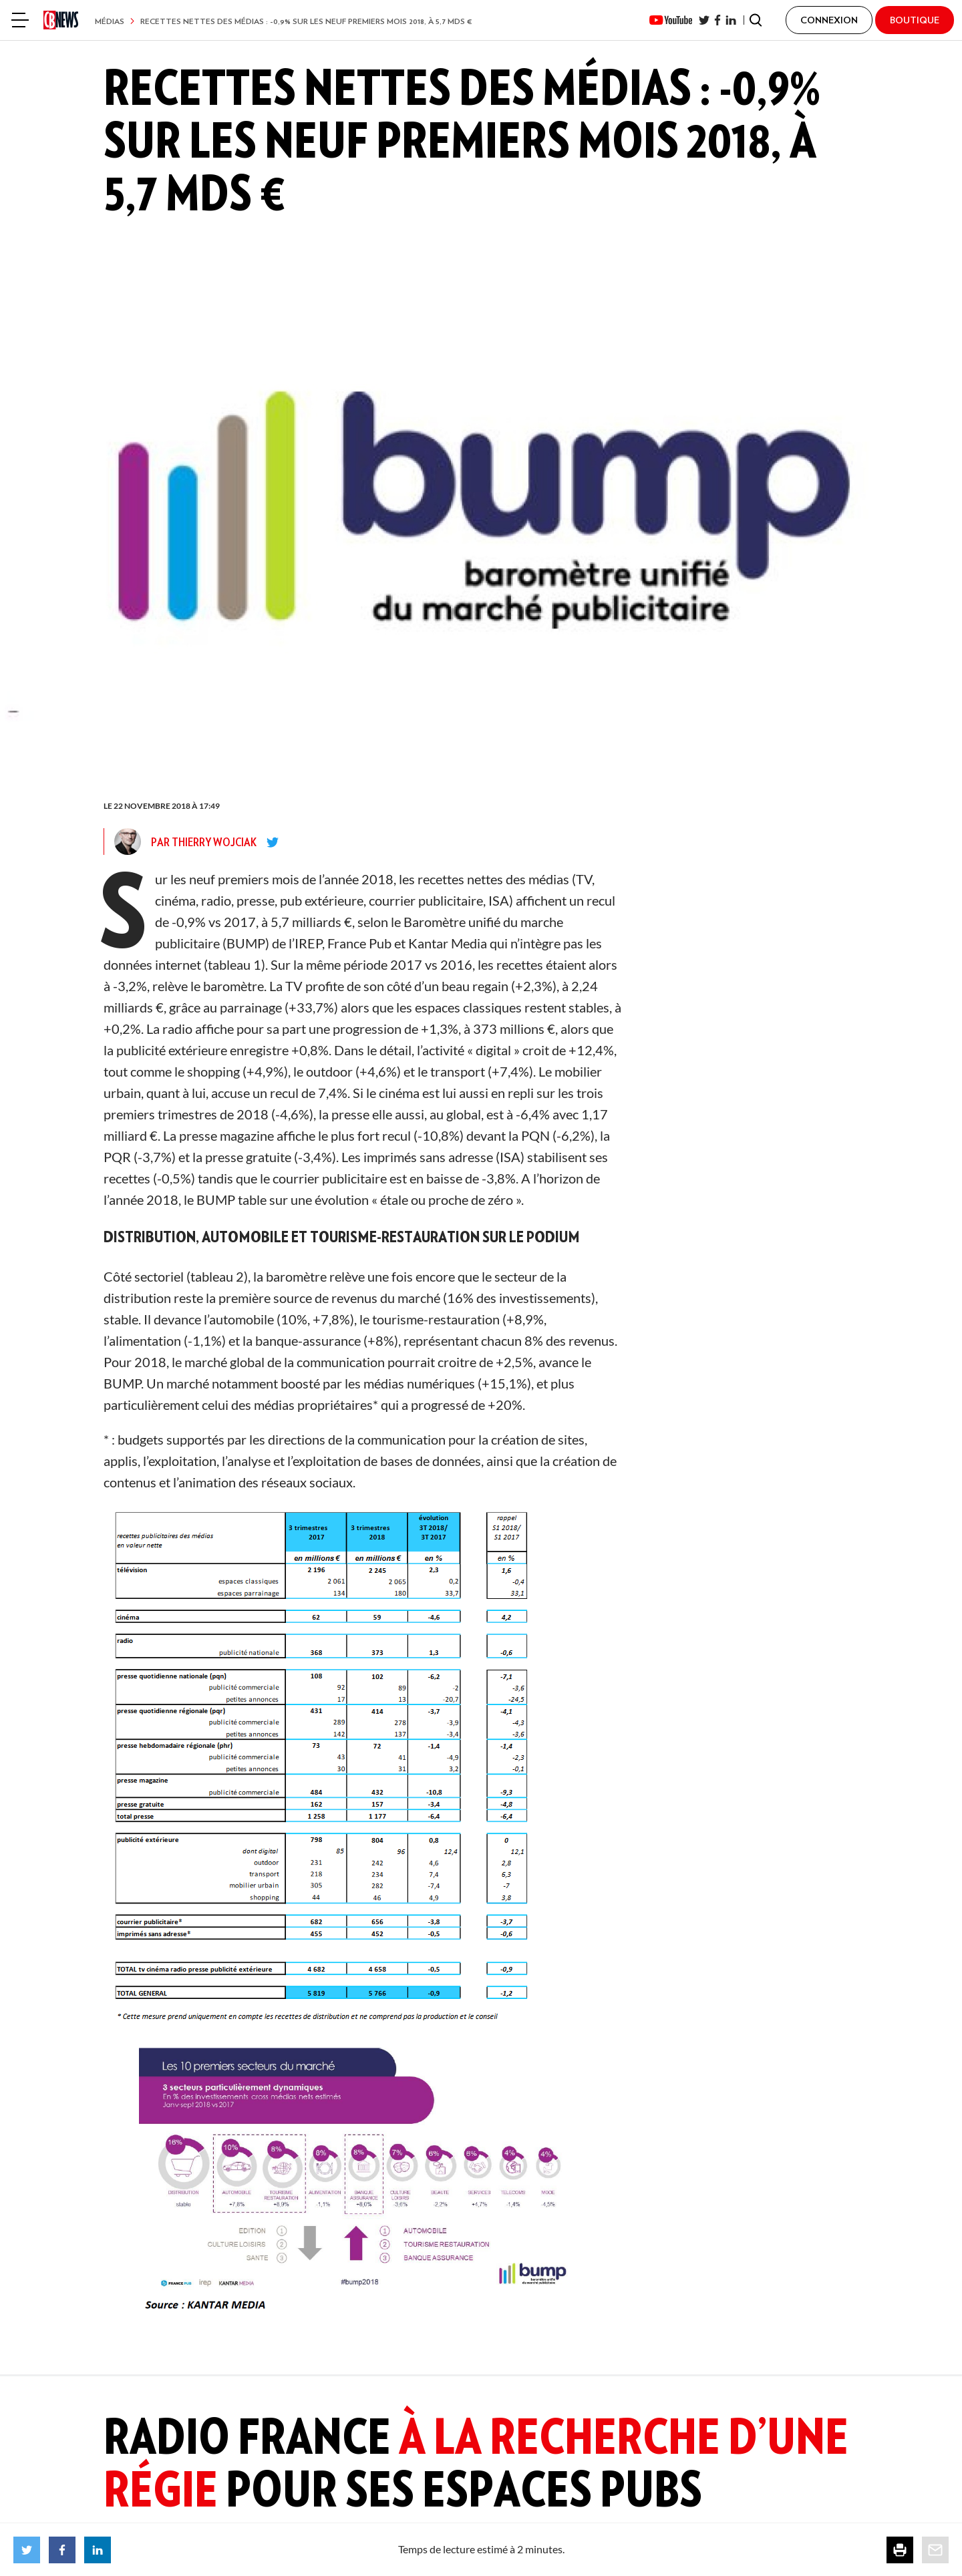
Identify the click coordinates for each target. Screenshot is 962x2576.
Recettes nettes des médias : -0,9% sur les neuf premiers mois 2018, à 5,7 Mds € (306, 21)
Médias (109, 21)
